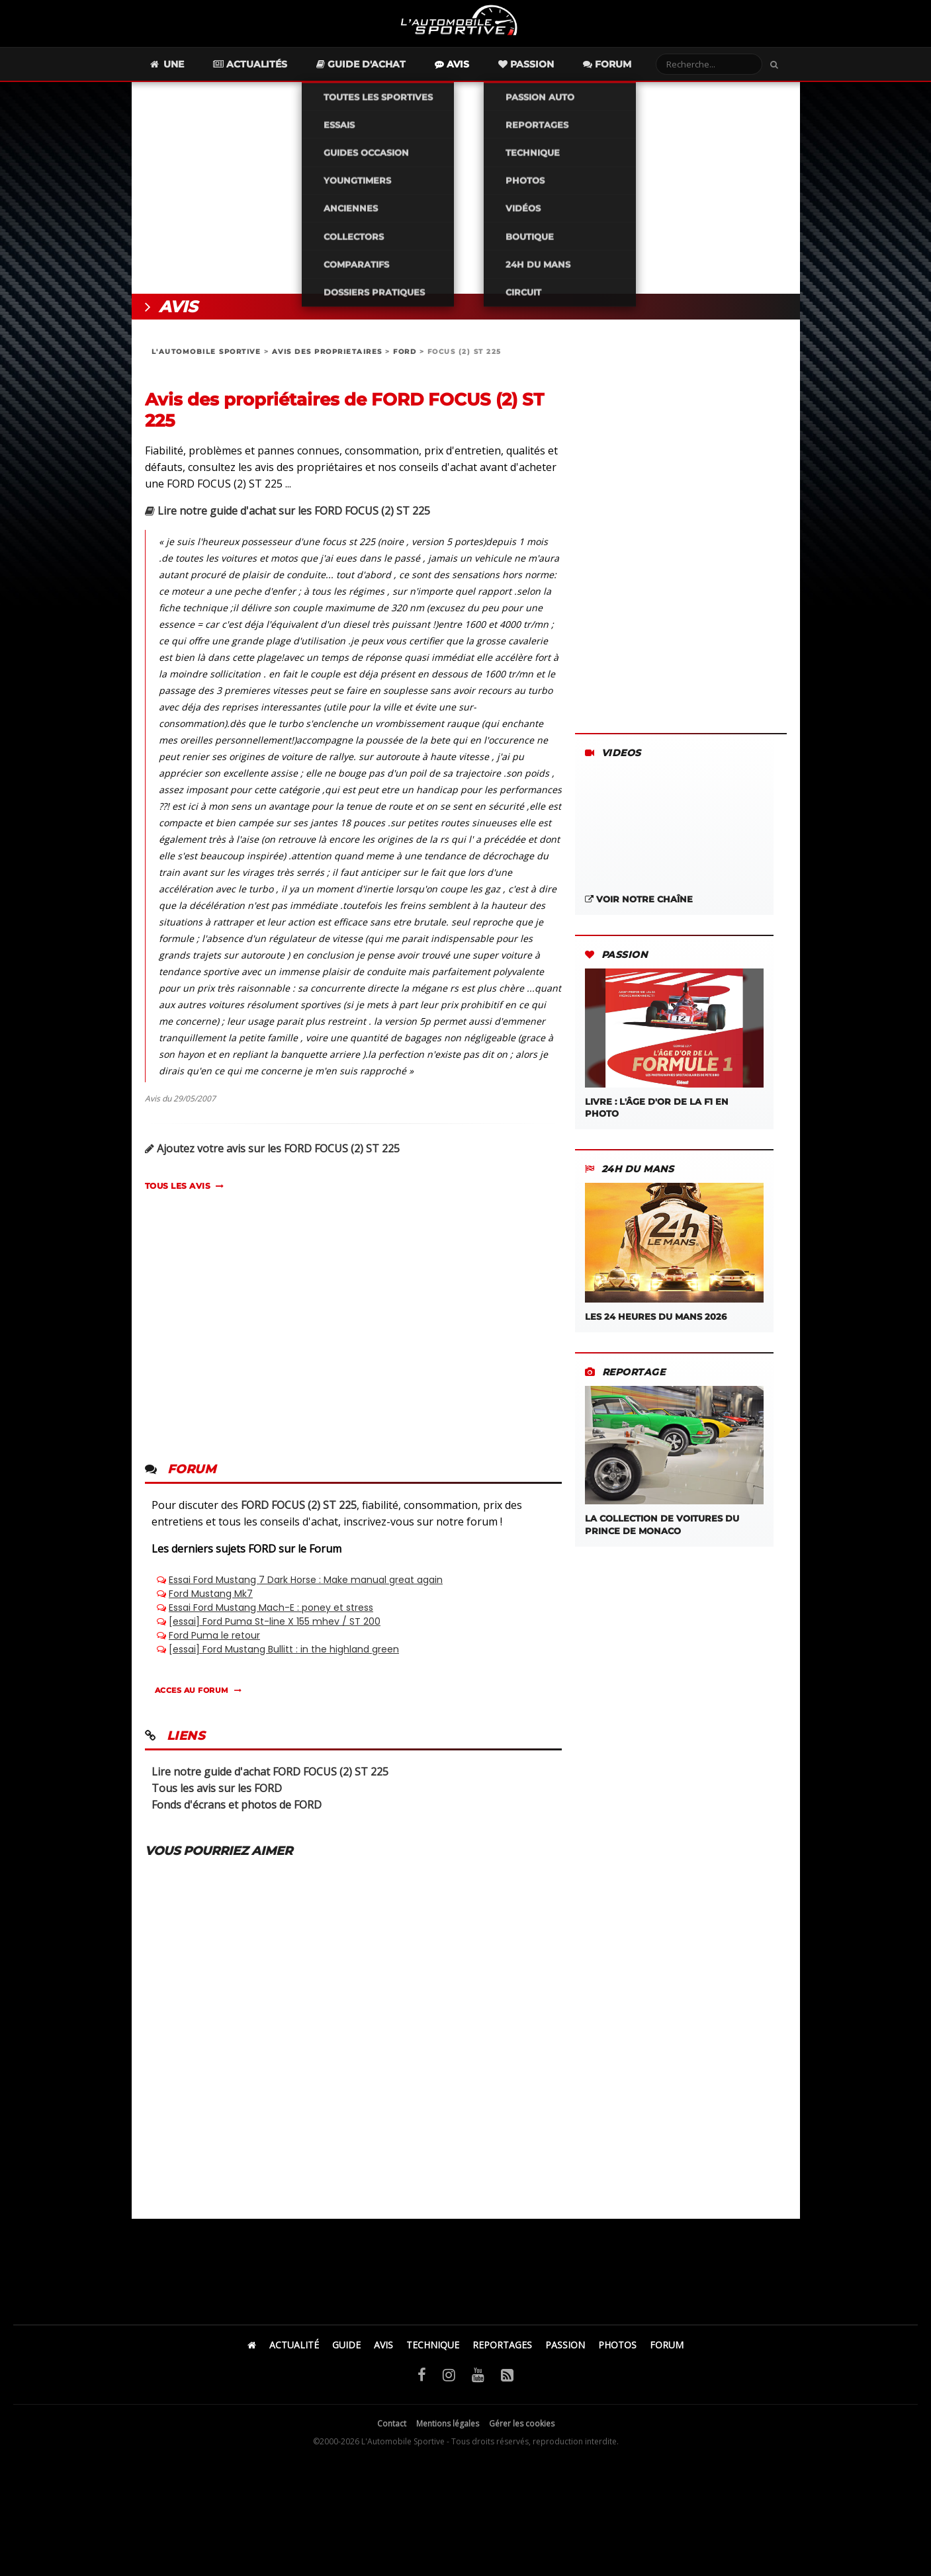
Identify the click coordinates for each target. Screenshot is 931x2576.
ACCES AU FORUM (192, 1702)
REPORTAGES (502, 2357)
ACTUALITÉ (294, 2357)
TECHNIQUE (432, 2357)
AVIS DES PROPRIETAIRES (327, 364)
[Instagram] (449, 2387)
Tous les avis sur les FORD (217, 1800)
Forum (630, 77)
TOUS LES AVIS (178, 1198)
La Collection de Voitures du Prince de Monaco (674, 1473)
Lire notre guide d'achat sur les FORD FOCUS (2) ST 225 (287, 523)
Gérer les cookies (521, 2436)
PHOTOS (617, 2357)
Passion (549, 77)
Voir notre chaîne (639, 911)
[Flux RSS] (507, 2387)
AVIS (383, 2357)
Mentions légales (447, 2436)
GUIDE (346, 2357)
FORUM (667, 2357)
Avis (475, 77)
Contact (391, 2436)
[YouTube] (478, 2387)
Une (189, 77)
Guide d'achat (384, 77)
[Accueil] (251, 2357)
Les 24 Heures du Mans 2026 (674, 1264)
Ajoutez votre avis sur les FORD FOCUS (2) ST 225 (272, 1161)
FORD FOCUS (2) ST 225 (299, 1517)
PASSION (565, 2357)
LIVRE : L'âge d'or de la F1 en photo (674, 1056)
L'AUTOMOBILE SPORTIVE (206, 364)
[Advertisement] (466, 200)
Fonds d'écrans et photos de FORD (237, 1817)
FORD (404, 364)
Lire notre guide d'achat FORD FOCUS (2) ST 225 (270, 1784)
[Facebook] (422, 2387)
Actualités (273, 77)
